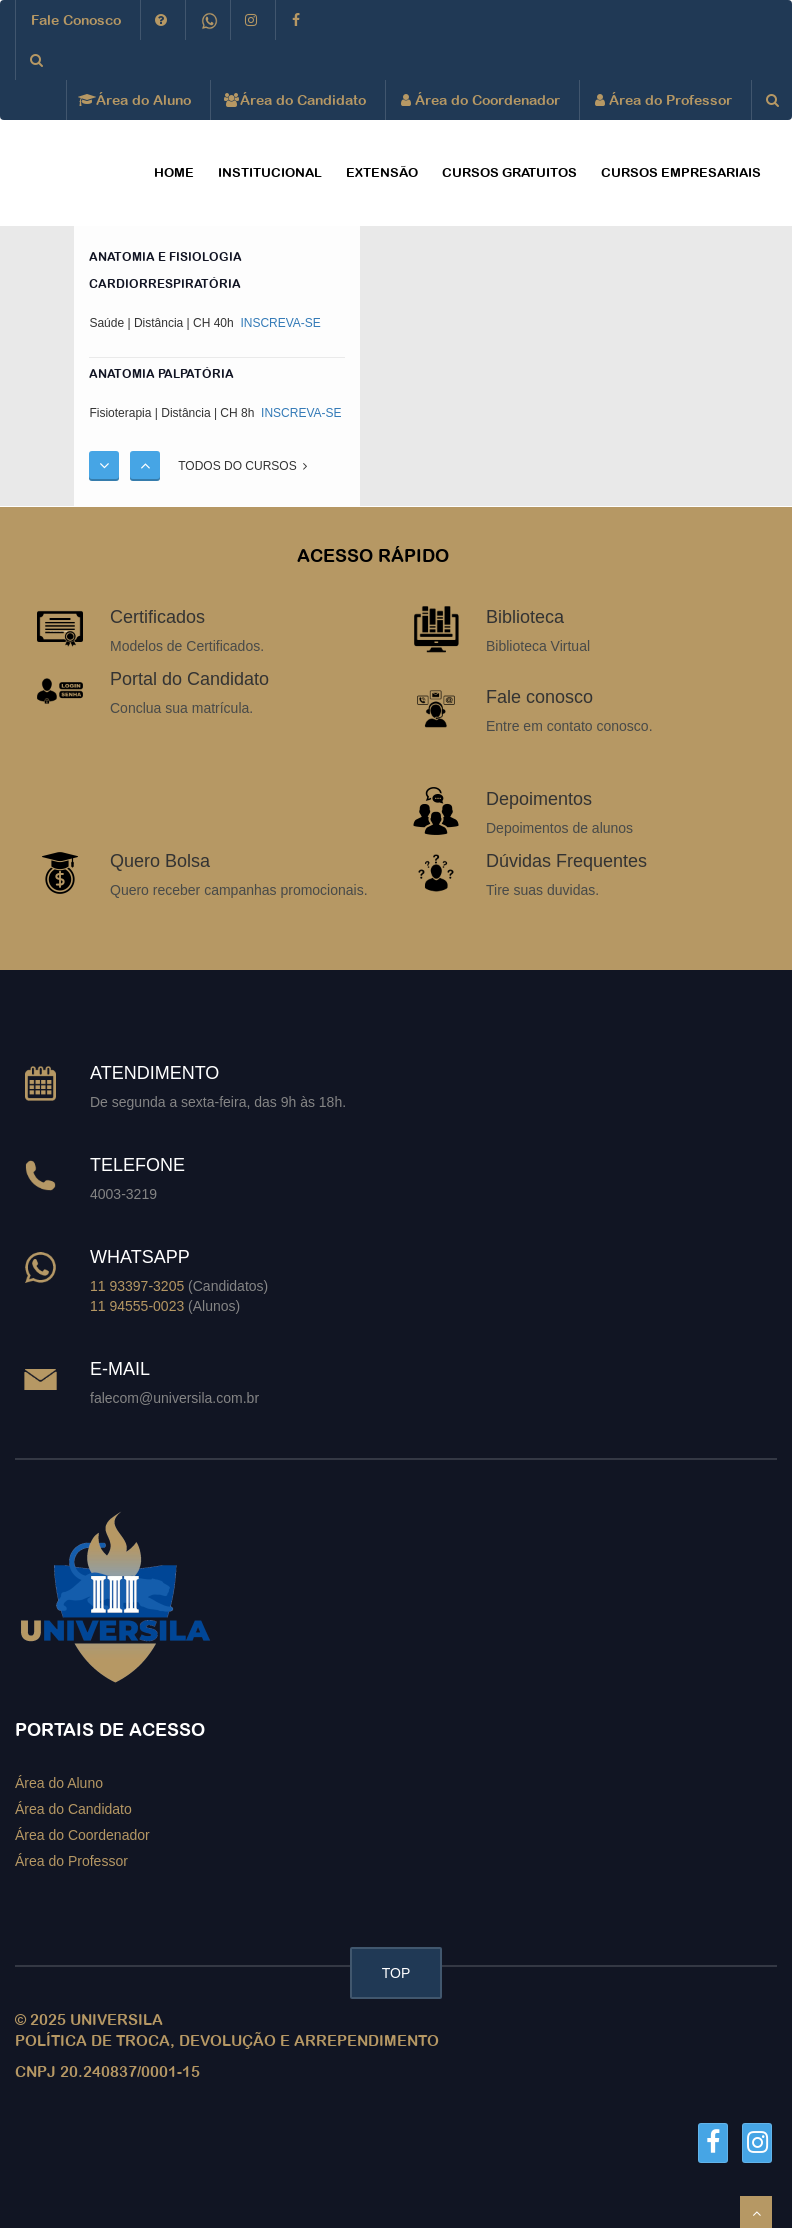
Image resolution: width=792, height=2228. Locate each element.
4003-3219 (123, 1194)
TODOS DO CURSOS (242, 466)
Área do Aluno (136, 100)
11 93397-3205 (137, 1286)
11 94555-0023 (137, 1306)
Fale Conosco (76, 20)
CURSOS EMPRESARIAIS (681, 172)
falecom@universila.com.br (174, 1398)
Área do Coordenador (480, 100)
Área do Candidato (296, 100)
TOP (396, 1973)
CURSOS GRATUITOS (509, 172)
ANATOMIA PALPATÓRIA (161, 374)
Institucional (270, 172)
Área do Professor (663, 100)
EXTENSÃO (382, 172)
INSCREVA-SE (279, 323)
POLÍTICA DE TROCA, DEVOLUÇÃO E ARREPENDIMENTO (227, 2040)
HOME (174, 172)
